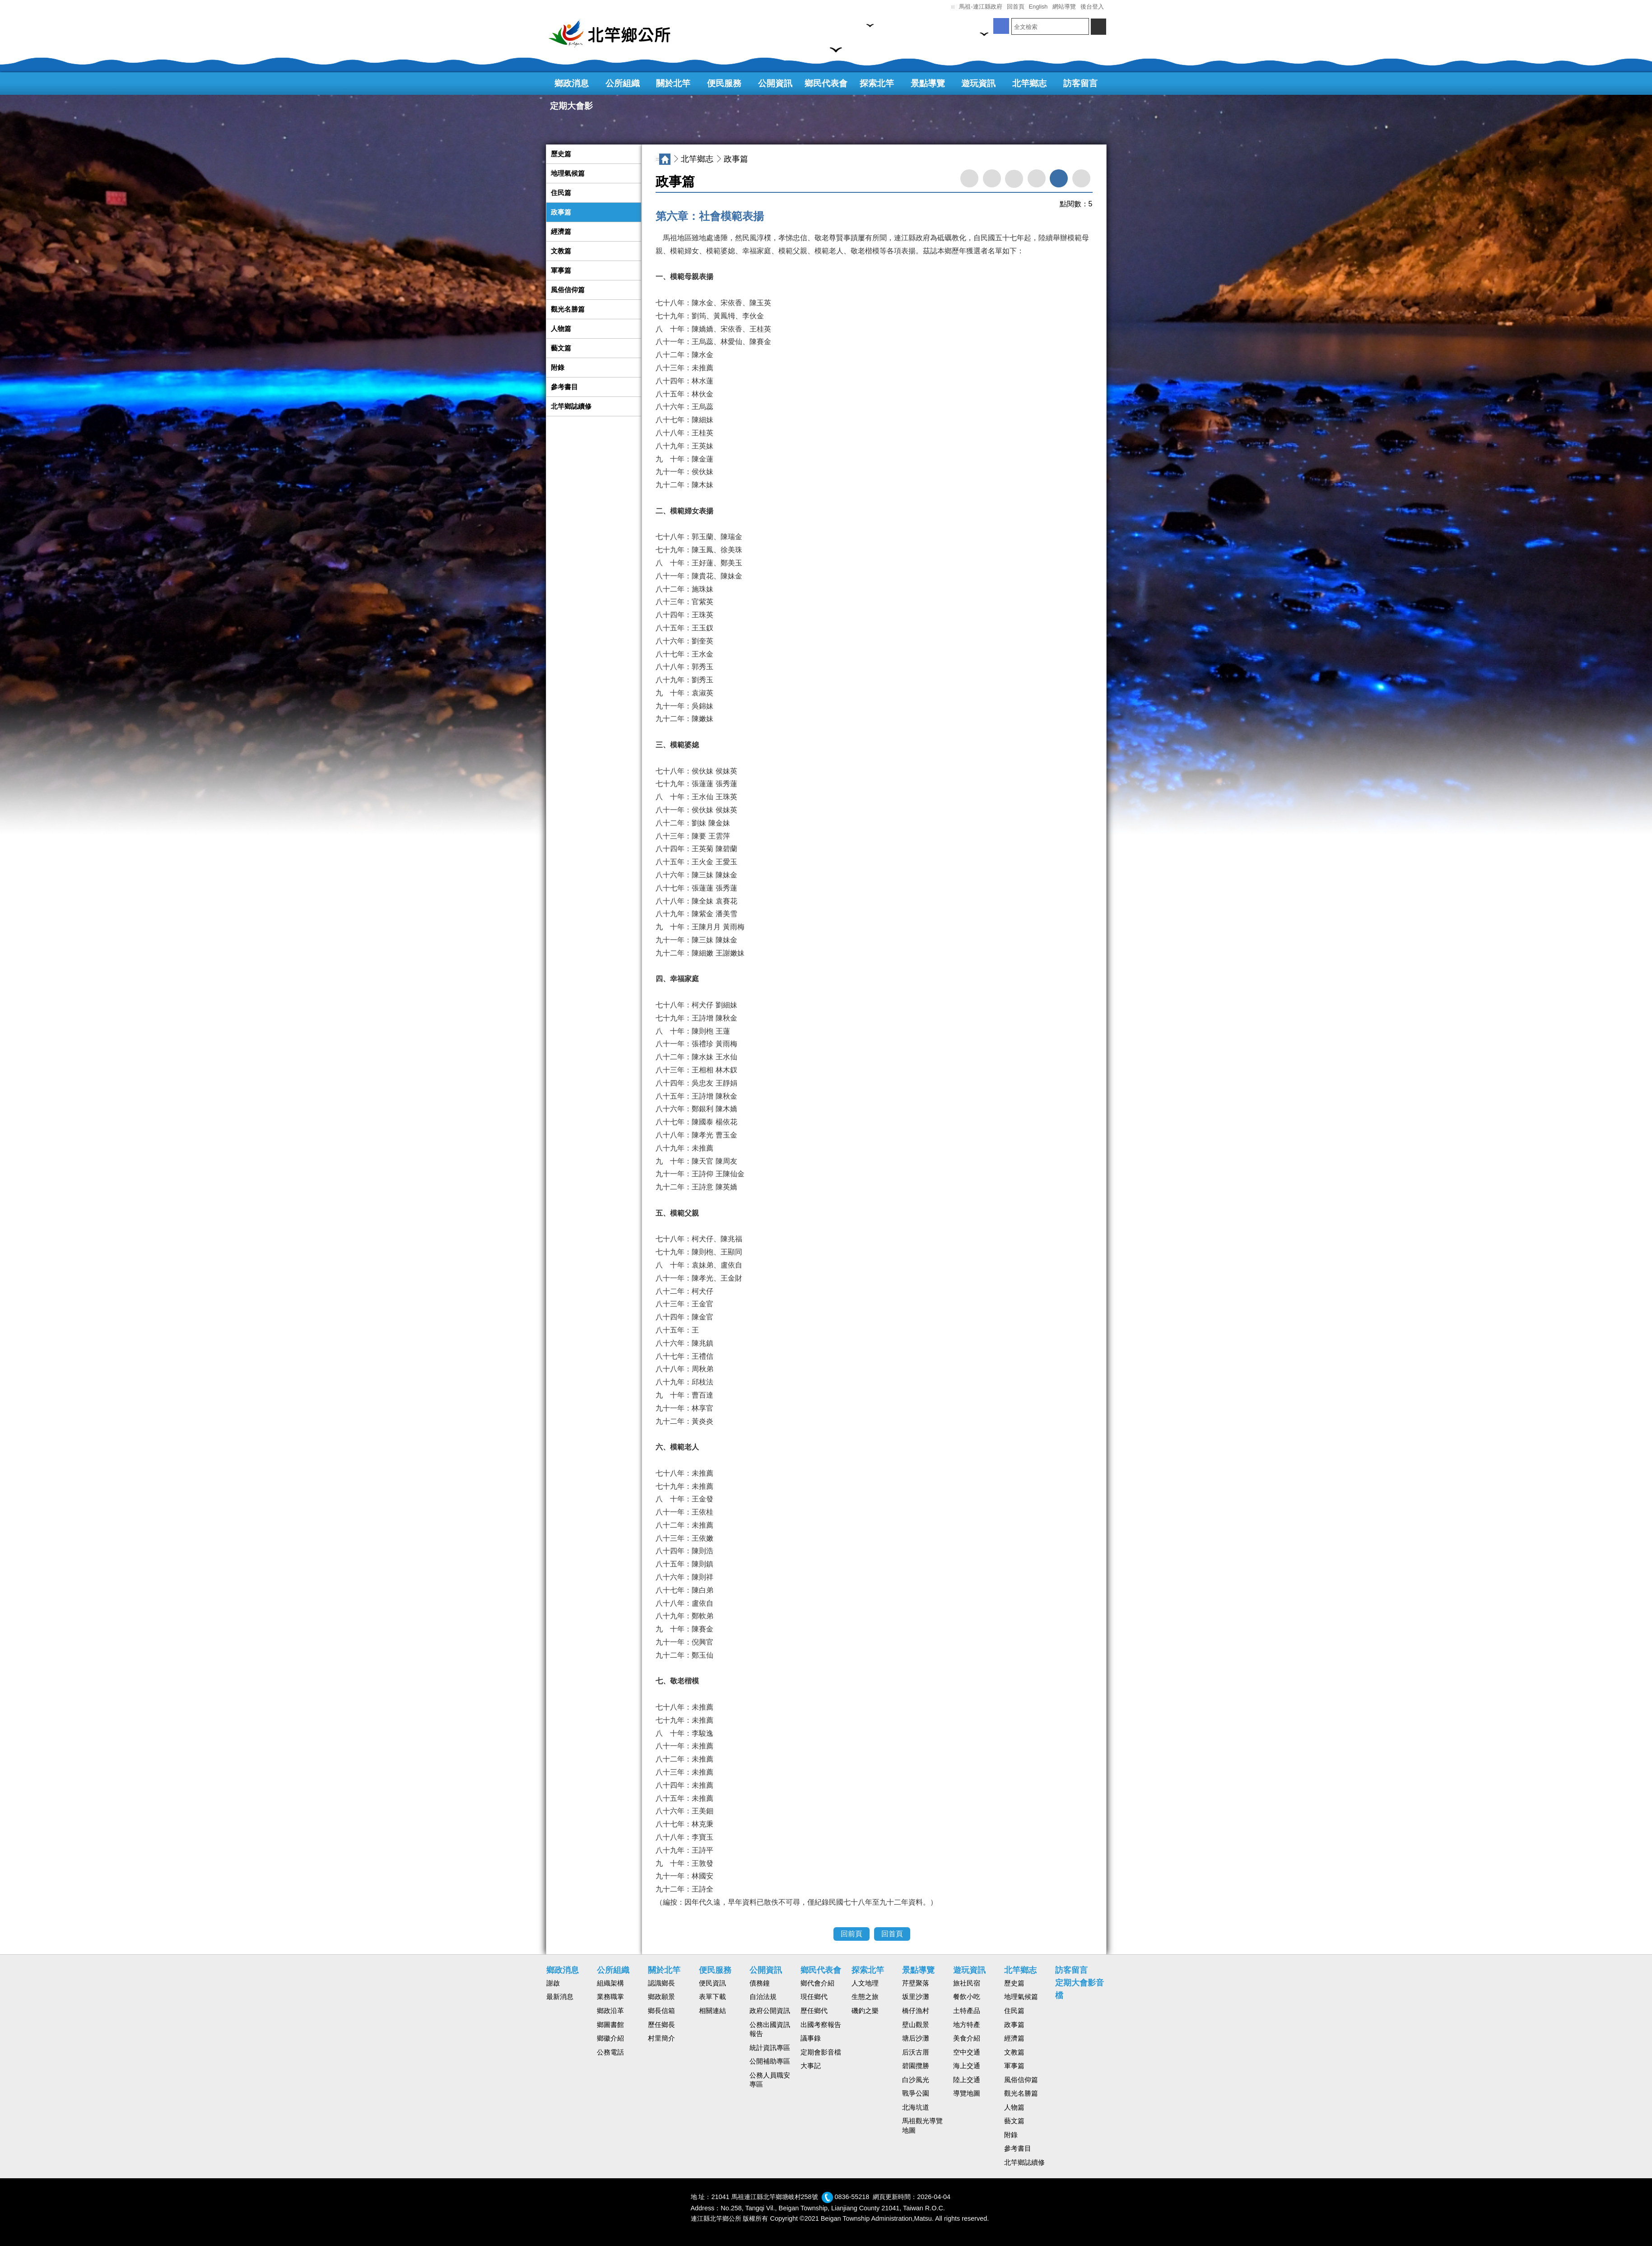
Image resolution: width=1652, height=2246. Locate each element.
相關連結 (712, 2010)
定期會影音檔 (820, 2052)
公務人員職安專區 (769, 2080)
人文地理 (865, 1983)
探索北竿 (877, 83)
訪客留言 (1080, 83)
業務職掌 (610, 1996)
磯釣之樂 (865, 2010)
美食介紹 (966, 2038)
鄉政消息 (571, 83)
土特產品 (966, 2010)
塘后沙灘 (915, 2038)
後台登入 (1092, 6)
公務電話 (610, 2052)
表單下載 (712, 1996)
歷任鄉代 (814, 2010)
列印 (992, 178)
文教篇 (561, 251)
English (1038, 6)
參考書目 (564, 387)
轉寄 (969, 178)
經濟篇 (561, 231)
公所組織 (622, 83)
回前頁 (851, 1934)
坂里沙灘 (915, 1996)
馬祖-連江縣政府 (980, 6)
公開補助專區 (769, 2061)
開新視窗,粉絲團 (1001, 26)
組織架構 (610, 1983)
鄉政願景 (661, 1996)
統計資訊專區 (769, 2047)
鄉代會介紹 (817, 1983)
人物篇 (561, 328)
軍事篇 (561, 270)
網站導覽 (1064, 6)
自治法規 (763, 1996)
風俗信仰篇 (568, 290)
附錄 (557, 367)
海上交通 (966, 2065)
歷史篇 (561, 154)
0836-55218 (852, 2197)
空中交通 (966, 2052)
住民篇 (561, 192)
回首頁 (1015, 6)
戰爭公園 (915, 2093)
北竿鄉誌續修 (571, 406)
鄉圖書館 (610, 2024)
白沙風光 (915, 2079)
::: (952, 7)
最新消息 (559, 1996)
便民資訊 (712, 1983)
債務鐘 (759, 1983)
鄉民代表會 (826, 83)
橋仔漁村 (915, 2010)
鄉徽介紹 (610, 2038)
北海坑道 (915, 2107)
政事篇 (561, 212)
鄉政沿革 (610, 2010)
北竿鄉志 (1029, 83)
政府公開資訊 (769, 2010)
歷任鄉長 (661, 2024)
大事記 (810, 2065)
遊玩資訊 (978, 83)
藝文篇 (561, 348)
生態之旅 (865, 1996)
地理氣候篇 (568, 173)
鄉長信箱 (661, 2010)
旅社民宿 (966, 1983)
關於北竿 (673, 83)
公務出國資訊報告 (769, 2029)
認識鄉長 (661, 1983)
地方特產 (966, 2024)
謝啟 (553, 1983)
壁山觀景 (915, 2024)
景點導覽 (928, 83)
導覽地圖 (966, 2093)
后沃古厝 (915, 2052)
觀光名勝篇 (568, 309)
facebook (1014, 179)
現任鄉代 (814, 1996)
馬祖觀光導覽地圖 (922, 2125)
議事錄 (810, 2038)
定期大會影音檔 (571, 109)
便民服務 (724, 83)
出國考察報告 (820, 2024)
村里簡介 (661, 2038)
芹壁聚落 (915, 1983)
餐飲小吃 (966, 1996)
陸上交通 (966, 2079)
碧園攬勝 (915, 2065)
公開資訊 (775, 83)
